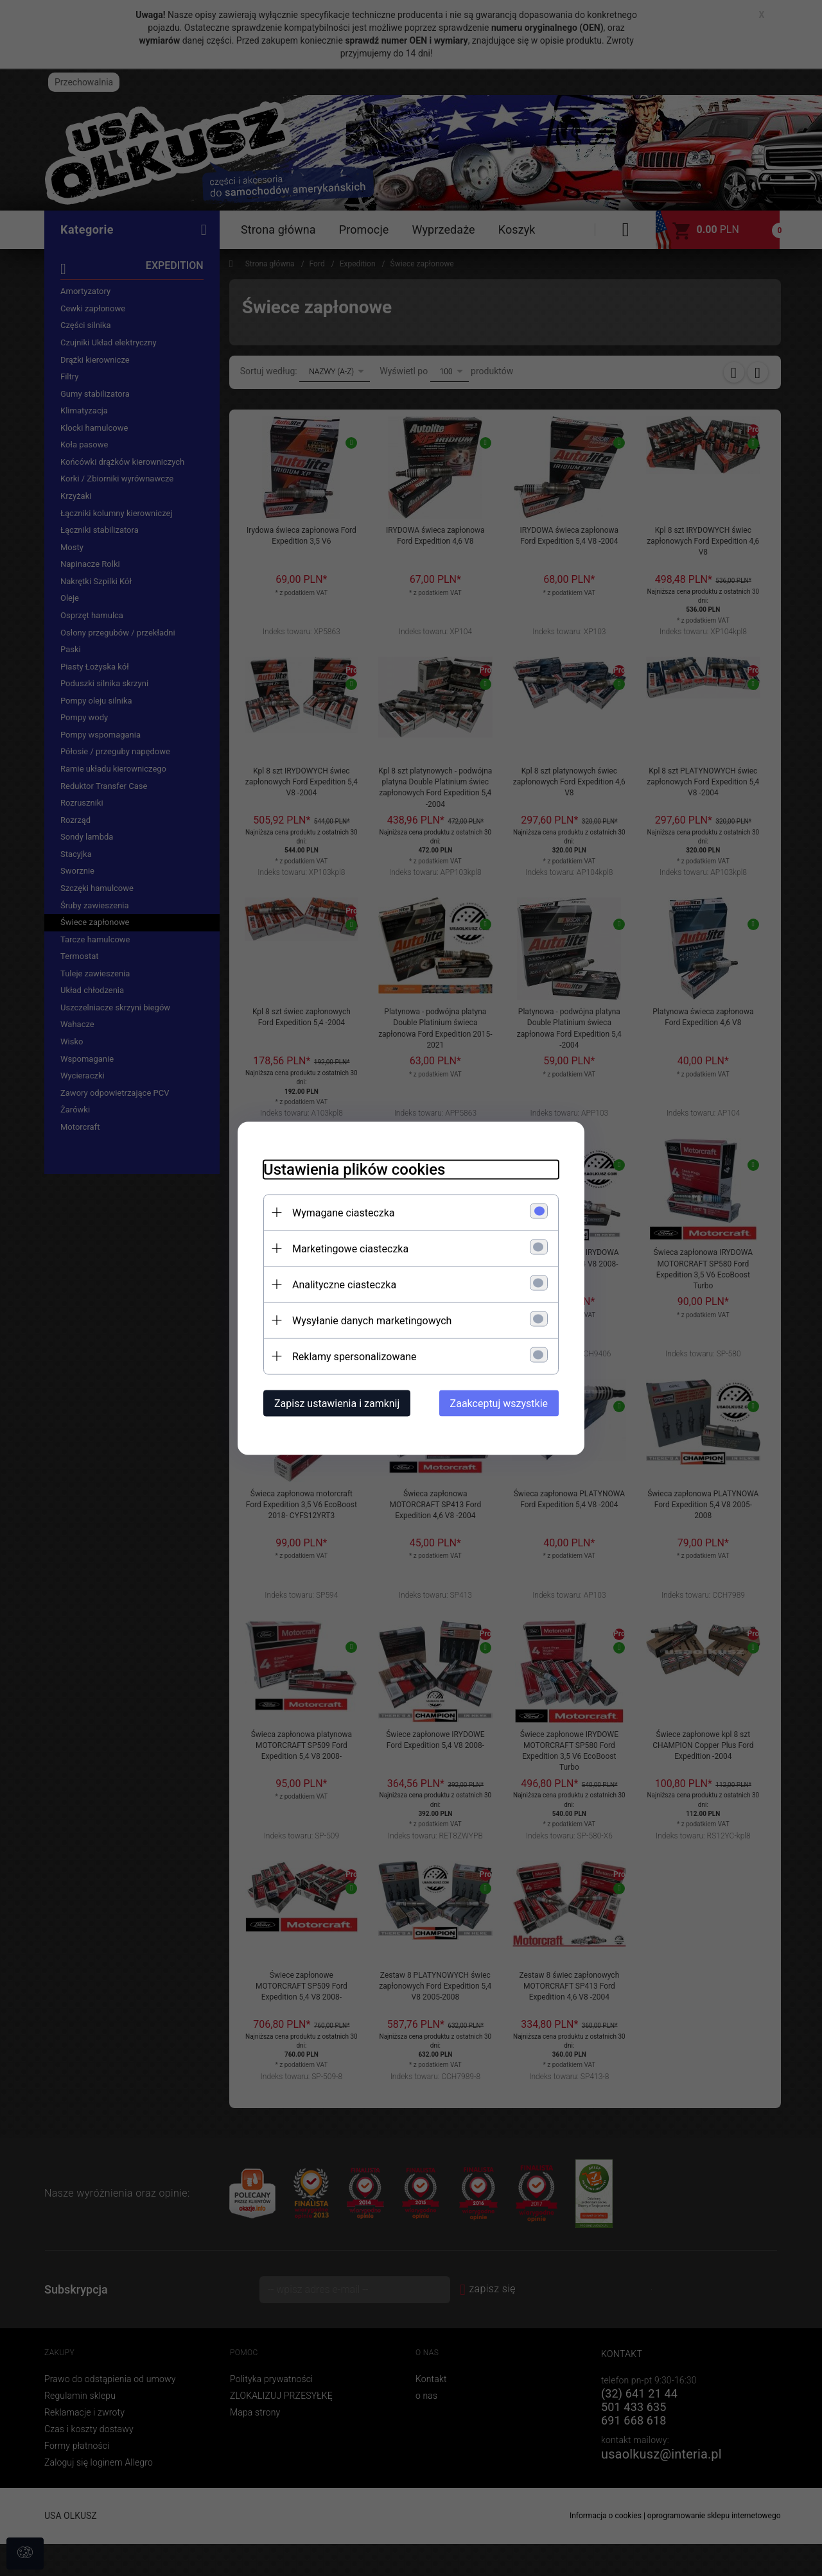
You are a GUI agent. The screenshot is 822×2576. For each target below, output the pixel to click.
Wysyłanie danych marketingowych (371, 1320)
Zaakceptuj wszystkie (499, 1403)
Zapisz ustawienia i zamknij (336, 1403)
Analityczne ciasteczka (344, 1284)
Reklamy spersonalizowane (354, 1356)
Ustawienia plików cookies (354, 1169)
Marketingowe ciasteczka (350, 1248)
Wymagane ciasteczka (343, 1212)
